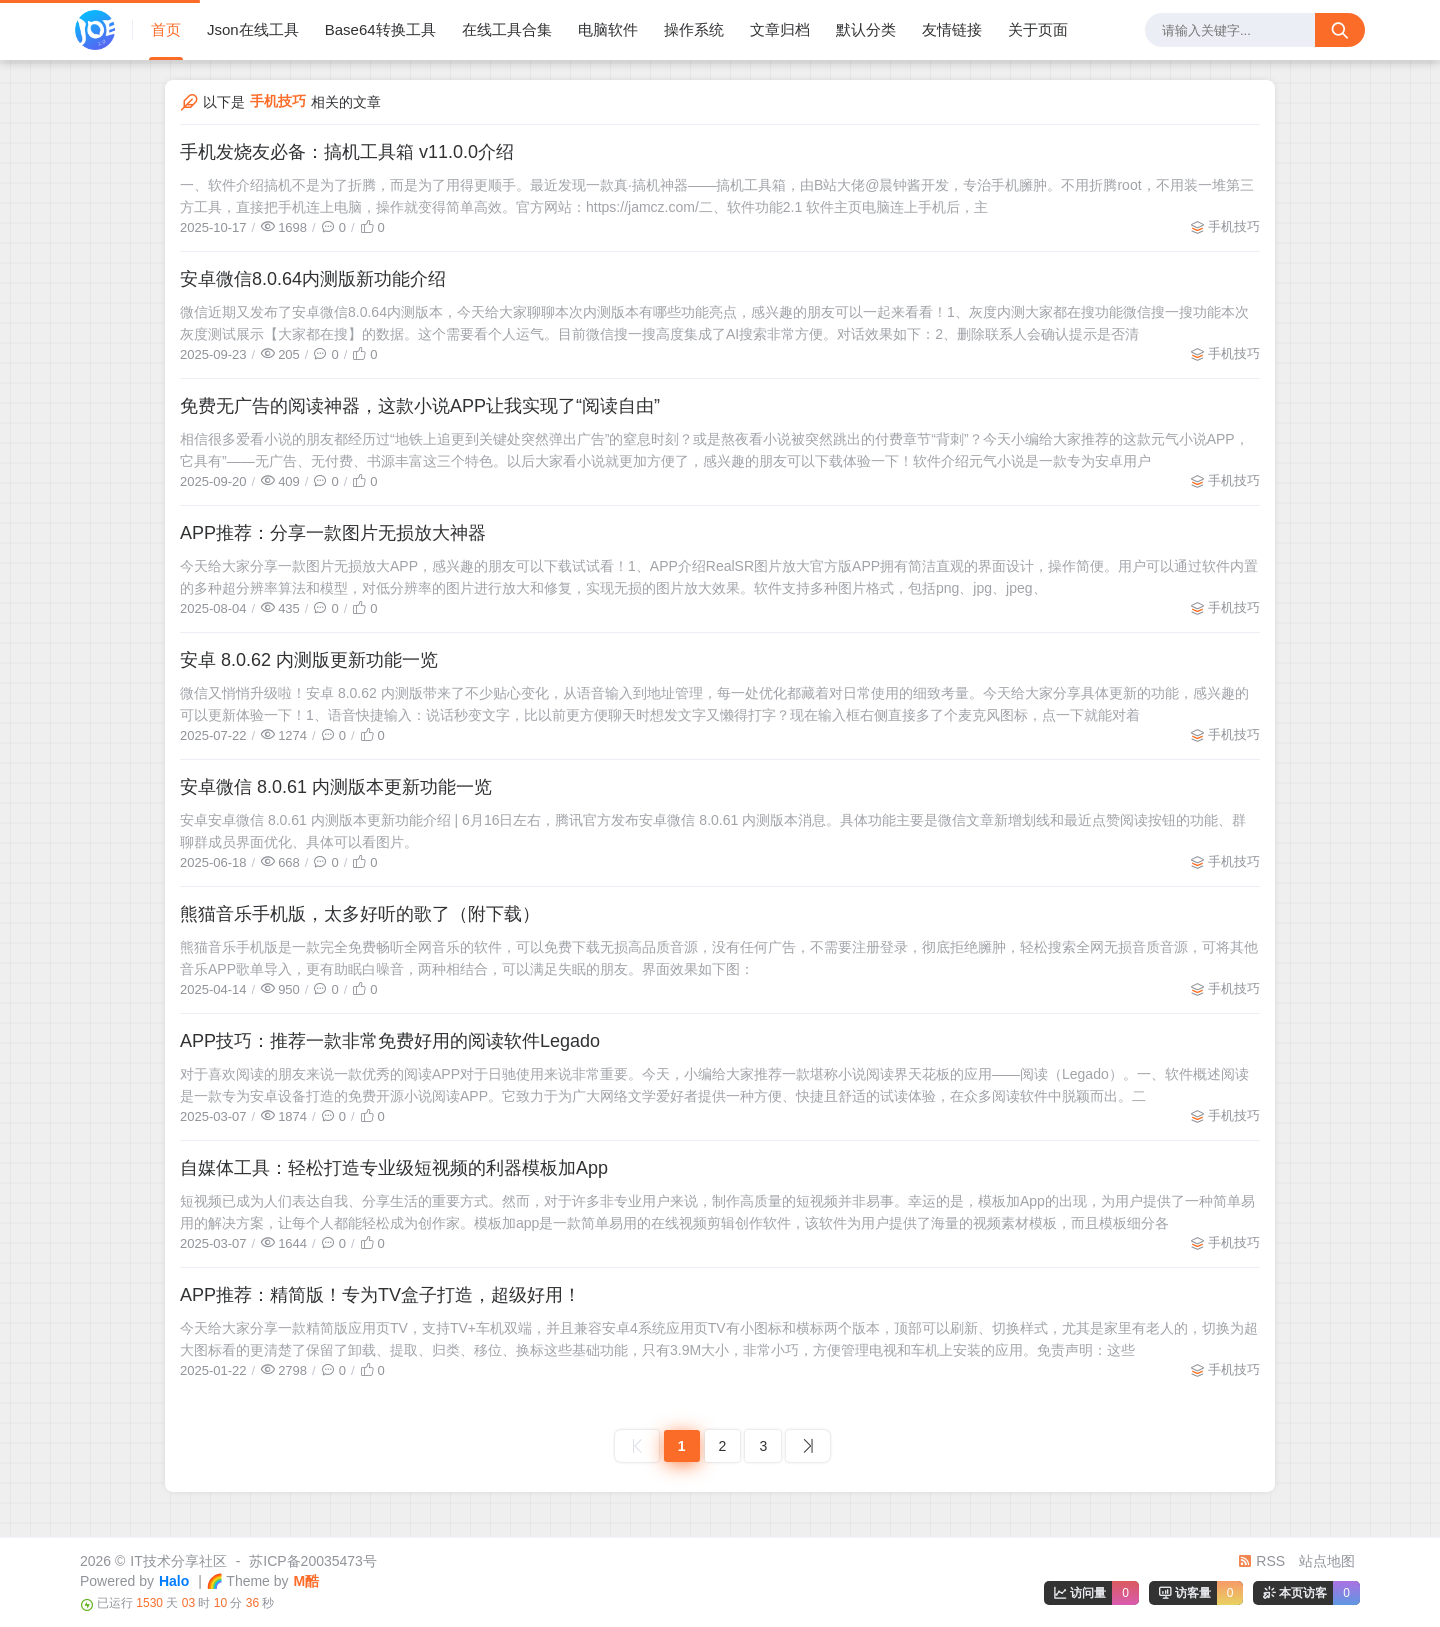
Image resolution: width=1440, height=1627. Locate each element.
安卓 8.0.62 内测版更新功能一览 (309, 660)
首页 (166, 29)
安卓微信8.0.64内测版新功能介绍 (313, 279)
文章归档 (780, 29)
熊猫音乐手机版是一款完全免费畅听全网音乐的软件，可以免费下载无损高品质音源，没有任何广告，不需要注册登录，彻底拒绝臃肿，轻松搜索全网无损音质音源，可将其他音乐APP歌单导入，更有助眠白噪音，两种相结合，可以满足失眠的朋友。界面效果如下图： (719, 958)
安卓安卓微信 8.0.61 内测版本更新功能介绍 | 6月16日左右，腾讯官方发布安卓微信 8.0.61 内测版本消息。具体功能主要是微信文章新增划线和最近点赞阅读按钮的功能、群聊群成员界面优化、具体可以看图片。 (713, 831)
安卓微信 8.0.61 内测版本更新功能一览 (336, 787)
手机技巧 (1234, 226)
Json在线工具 (253, 29)
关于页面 (1038, 29)
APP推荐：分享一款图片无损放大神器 (333, 533)
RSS (1261, 1561)
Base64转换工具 (380, 29)
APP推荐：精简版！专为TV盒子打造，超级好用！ (380, 1295)
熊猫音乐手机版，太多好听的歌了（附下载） (360, 914)
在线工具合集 (507, 29)
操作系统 (694, 29)
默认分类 (866, 29)
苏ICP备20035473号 (313, 1561)
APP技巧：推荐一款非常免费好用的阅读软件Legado (390, 1041)
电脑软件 (608, 29)
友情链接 (952, 29)
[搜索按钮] (1340, 30)
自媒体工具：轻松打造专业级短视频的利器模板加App (394, 1168)
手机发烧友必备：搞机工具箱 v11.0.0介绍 (347, 152)
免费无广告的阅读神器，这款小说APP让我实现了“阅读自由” (420, 406)
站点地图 (1327, 1561)
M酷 (307, 1581)
